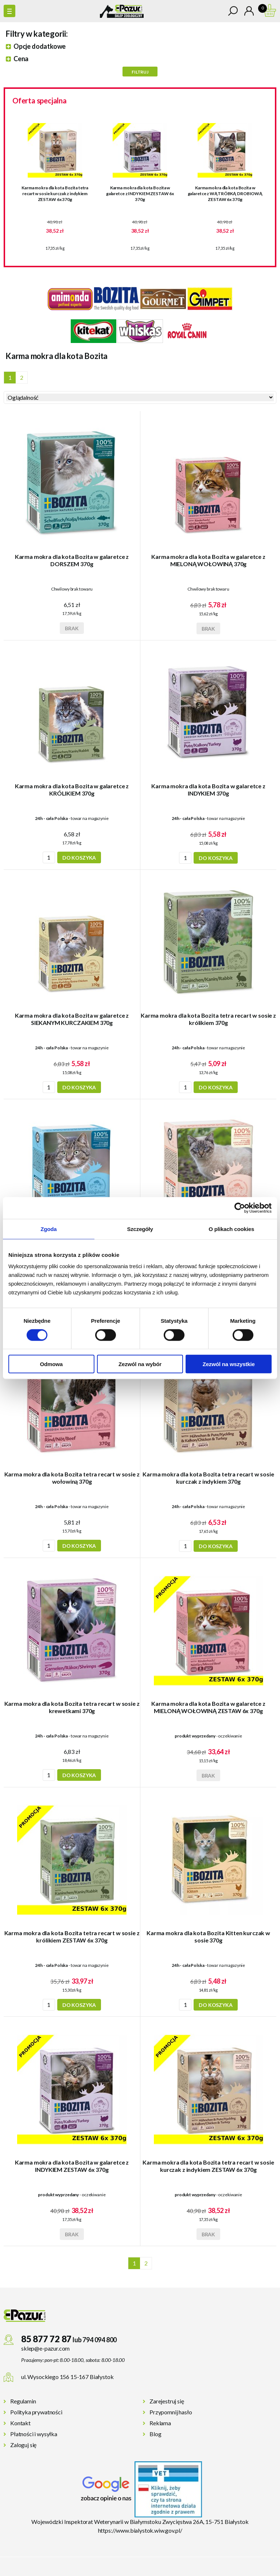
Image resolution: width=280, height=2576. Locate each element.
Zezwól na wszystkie (229, 1364)
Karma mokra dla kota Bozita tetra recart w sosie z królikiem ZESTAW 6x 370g (72, 1936)
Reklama (160, 2422)
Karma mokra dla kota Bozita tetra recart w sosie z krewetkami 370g (72, 1707)
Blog (155, 2433)
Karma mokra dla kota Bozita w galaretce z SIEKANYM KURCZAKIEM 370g (72, 1019)
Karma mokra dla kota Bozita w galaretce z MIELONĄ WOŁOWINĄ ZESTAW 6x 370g (208, 1707)
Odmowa (51, 1364)
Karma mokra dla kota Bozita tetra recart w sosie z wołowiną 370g (72, 1478)
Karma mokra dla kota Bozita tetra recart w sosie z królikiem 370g (208, 1019)
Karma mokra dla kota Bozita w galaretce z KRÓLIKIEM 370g (72, 789)
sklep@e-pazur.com (45, 2348)
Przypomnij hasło (170, 2412)
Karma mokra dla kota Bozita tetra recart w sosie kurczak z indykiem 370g (208, 1478)
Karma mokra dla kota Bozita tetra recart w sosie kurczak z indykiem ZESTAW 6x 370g (55, 193)
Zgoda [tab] (48, 1229)
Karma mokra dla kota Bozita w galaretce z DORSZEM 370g (72, 560)
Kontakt (20, 2422)
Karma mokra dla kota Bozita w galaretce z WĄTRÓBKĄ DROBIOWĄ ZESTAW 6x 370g (225, 193)
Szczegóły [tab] (140, 1229)
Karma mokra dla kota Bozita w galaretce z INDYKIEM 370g (208, 789)
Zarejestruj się (166, 2401)
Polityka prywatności (36, 2412)
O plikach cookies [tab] (231, 1229)
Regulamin (23, 2401)
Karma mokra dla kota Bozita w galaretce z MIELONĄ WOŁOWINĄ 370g (208, 560)
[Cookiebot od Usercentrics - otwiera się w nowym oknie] (240, 1207)
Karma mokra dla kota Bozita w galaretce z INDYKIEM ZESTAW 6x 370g (140, 193)
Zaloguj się (23, 2444)
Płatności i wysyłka (33, 2433)
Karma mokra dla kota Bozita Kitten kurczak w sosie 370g (208, 1936)
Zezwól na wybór (140, 1364)
